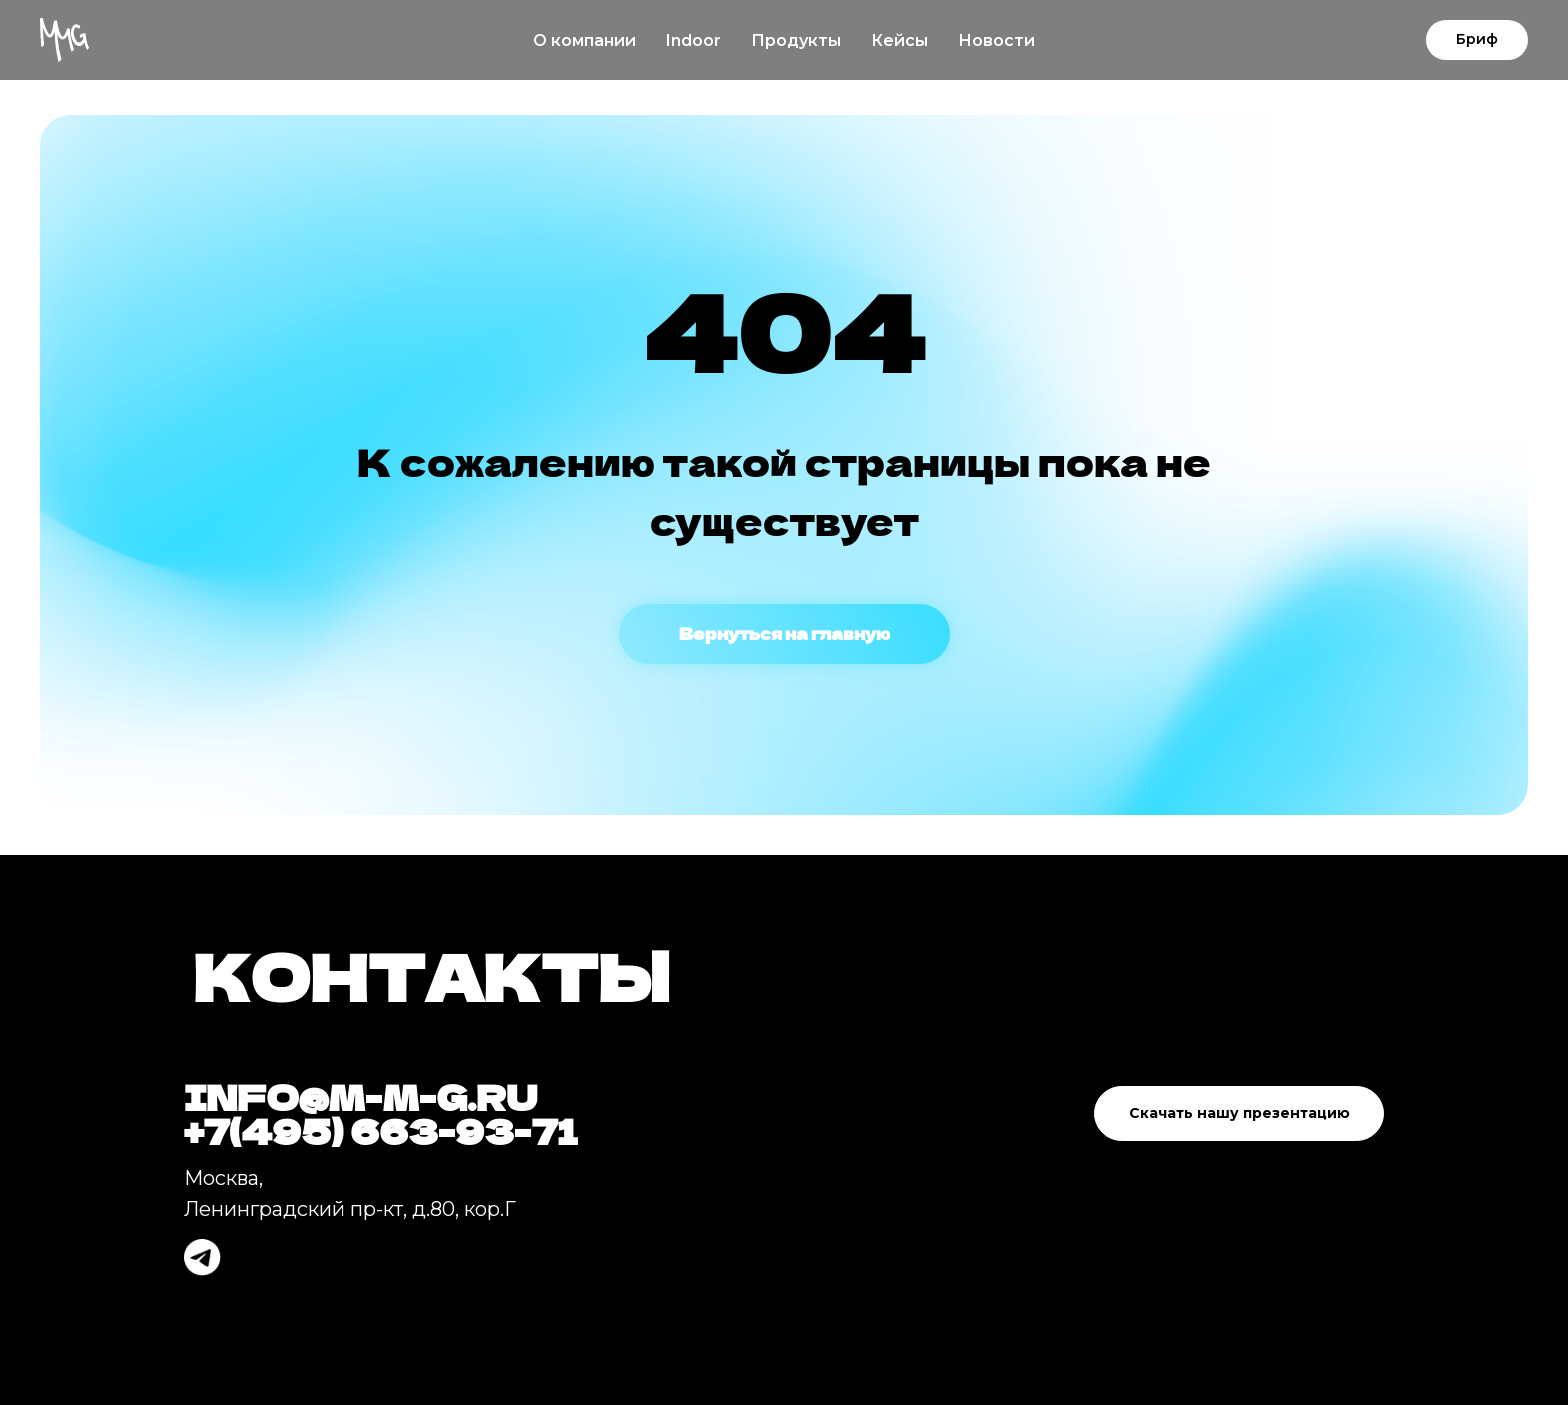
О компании (584, 40)
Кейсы (899, 40)
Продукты (796, 40)
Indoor (693, 40)
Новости (996, 40)
